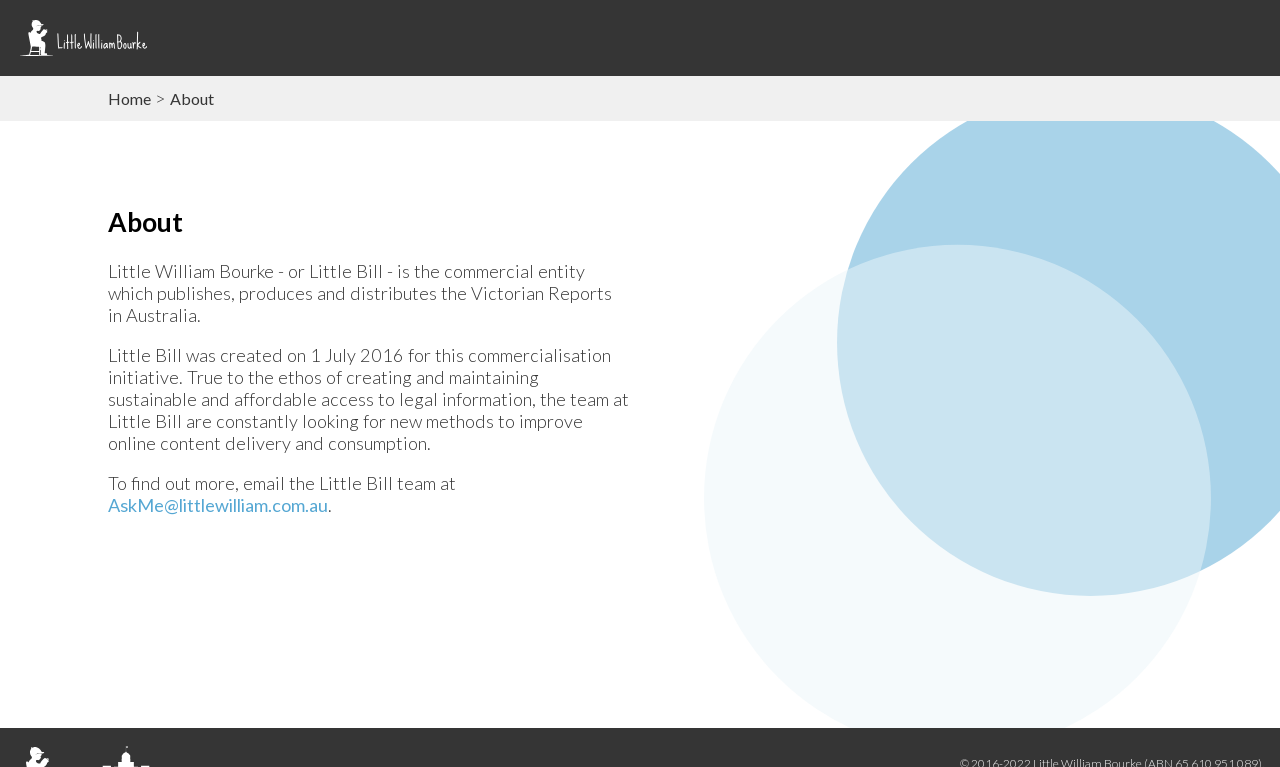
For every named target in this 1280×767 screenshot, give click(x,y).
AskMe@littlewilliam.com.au (218, 505)
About (192, 98)
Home (129, 98)
